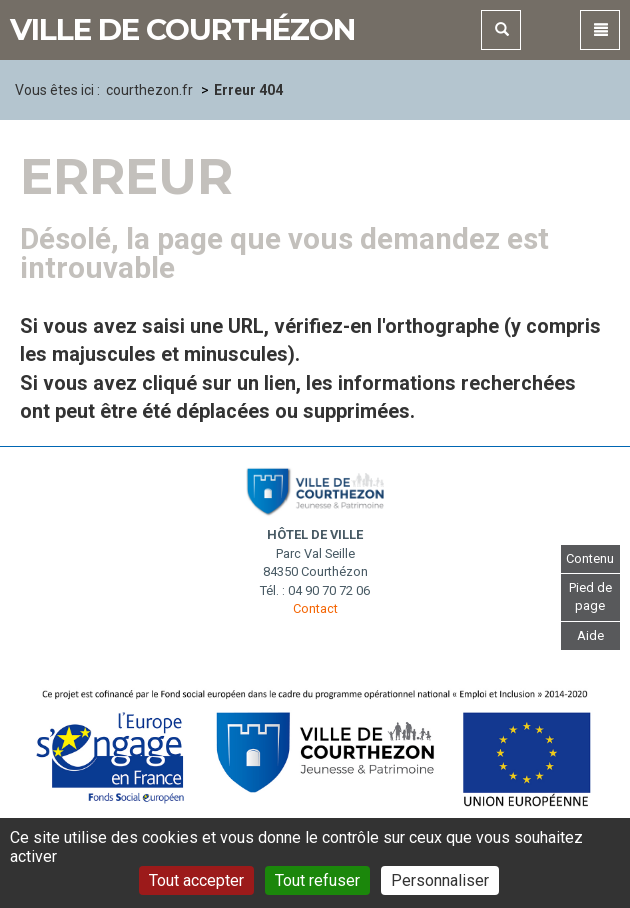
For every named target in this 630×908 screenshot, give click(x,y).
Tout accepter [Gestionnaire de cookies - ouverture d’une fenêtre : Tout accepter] (196, 880)
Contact (315, 608)
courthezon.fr (149, 90)
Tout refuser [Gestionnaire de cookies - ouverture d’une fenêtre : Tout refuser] (317, 880)
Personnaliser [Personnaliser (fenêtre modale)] (440, 880)
